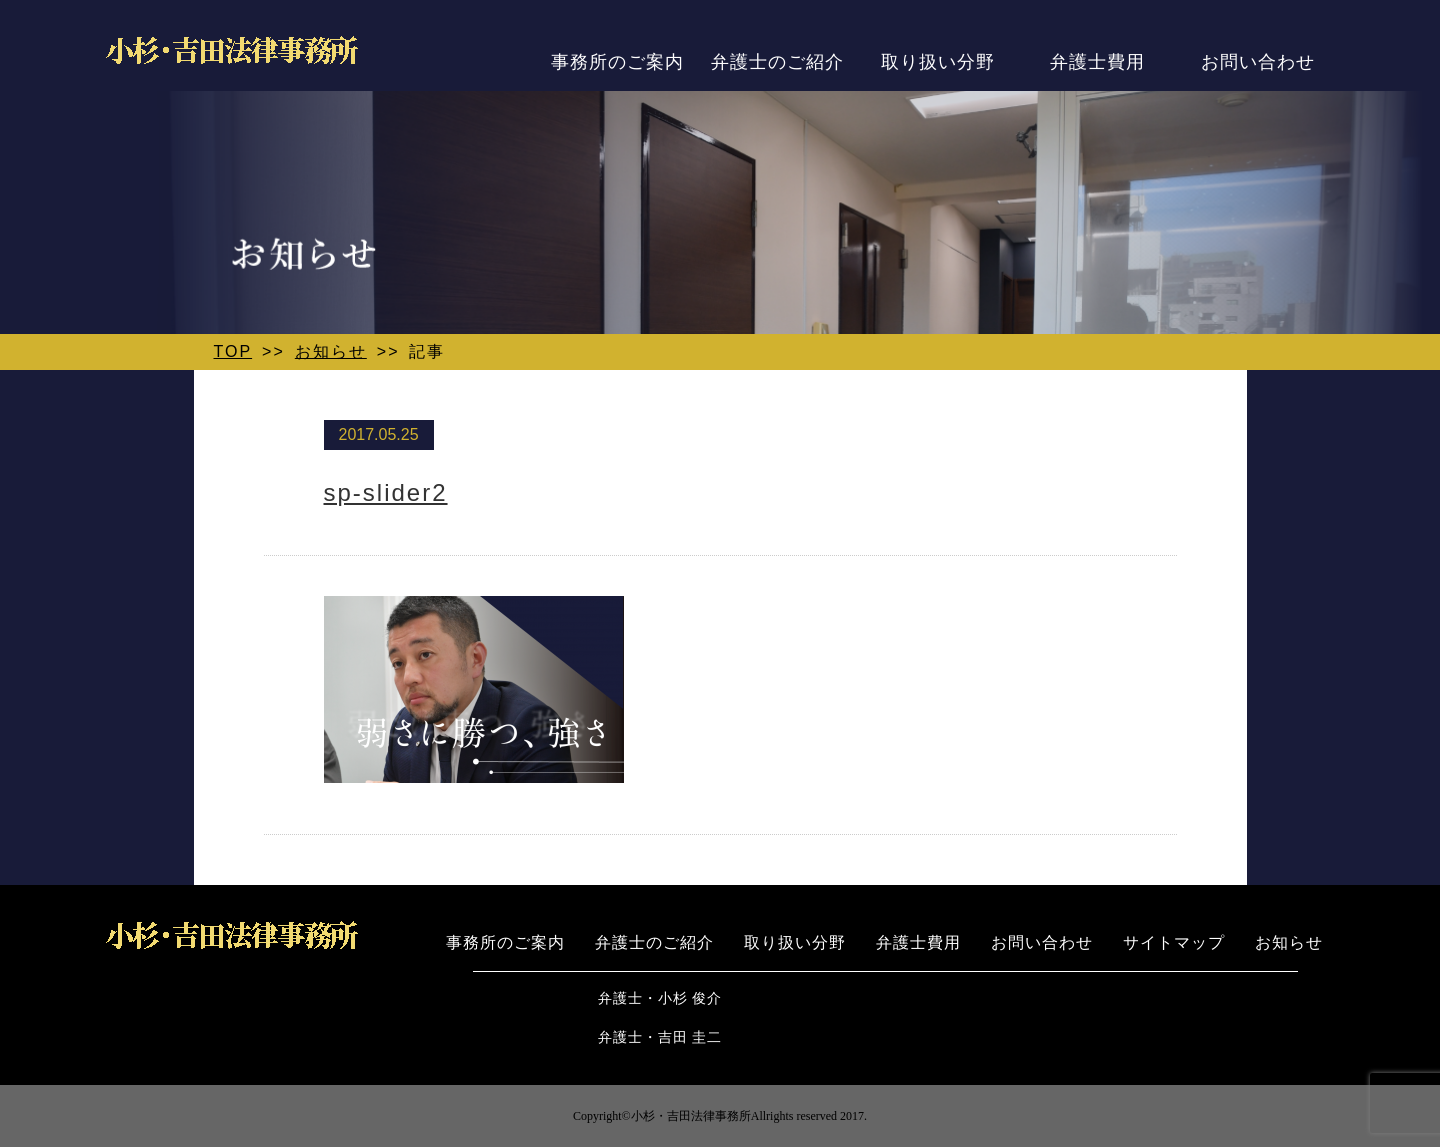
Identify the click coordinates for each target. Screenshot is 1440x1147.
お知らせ (331, 351)
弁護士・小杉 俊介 (660, 998)
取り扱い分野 (938, 61)
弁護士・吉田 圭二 (660, 1037)
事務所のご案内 (617, 61)
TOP (233, 351)
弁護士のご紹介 (777, 61)
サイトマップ (1174, 942)
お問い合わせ (1258, 61)
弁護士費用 (1097, 61)
